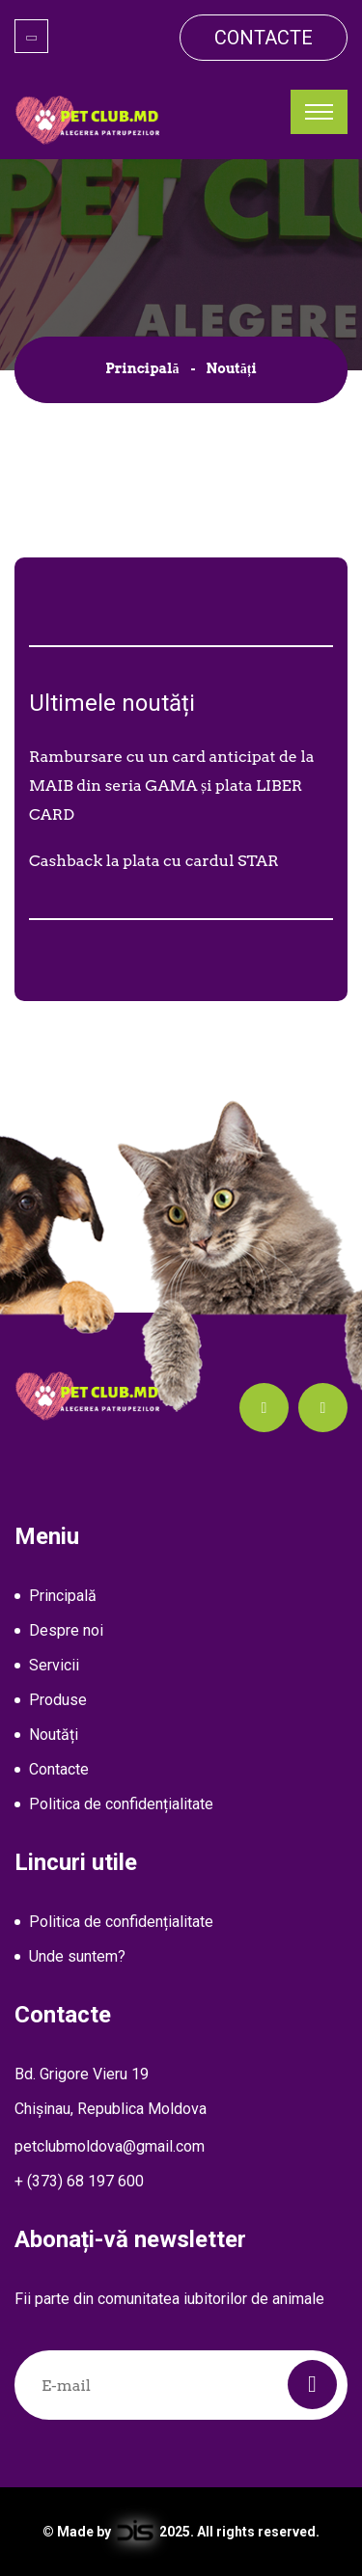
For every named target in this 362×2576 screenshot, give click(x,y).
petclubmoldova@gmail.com (109, 2146)
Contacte (263, 37)
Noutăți (53, 1734)
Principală (142, 368)
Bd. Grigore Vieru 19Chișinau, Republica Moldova (110, 2091)
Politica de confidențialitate (121, 1804)
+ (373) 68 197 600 (79, 2181)
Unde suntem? (77, 1956)
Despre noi (66, 1630)
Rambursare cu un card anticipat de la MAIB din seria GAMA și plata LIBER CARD (171, 785)
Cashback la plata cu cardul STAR (154, 861)
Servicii (54, 1665)
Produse (58, 1700)
